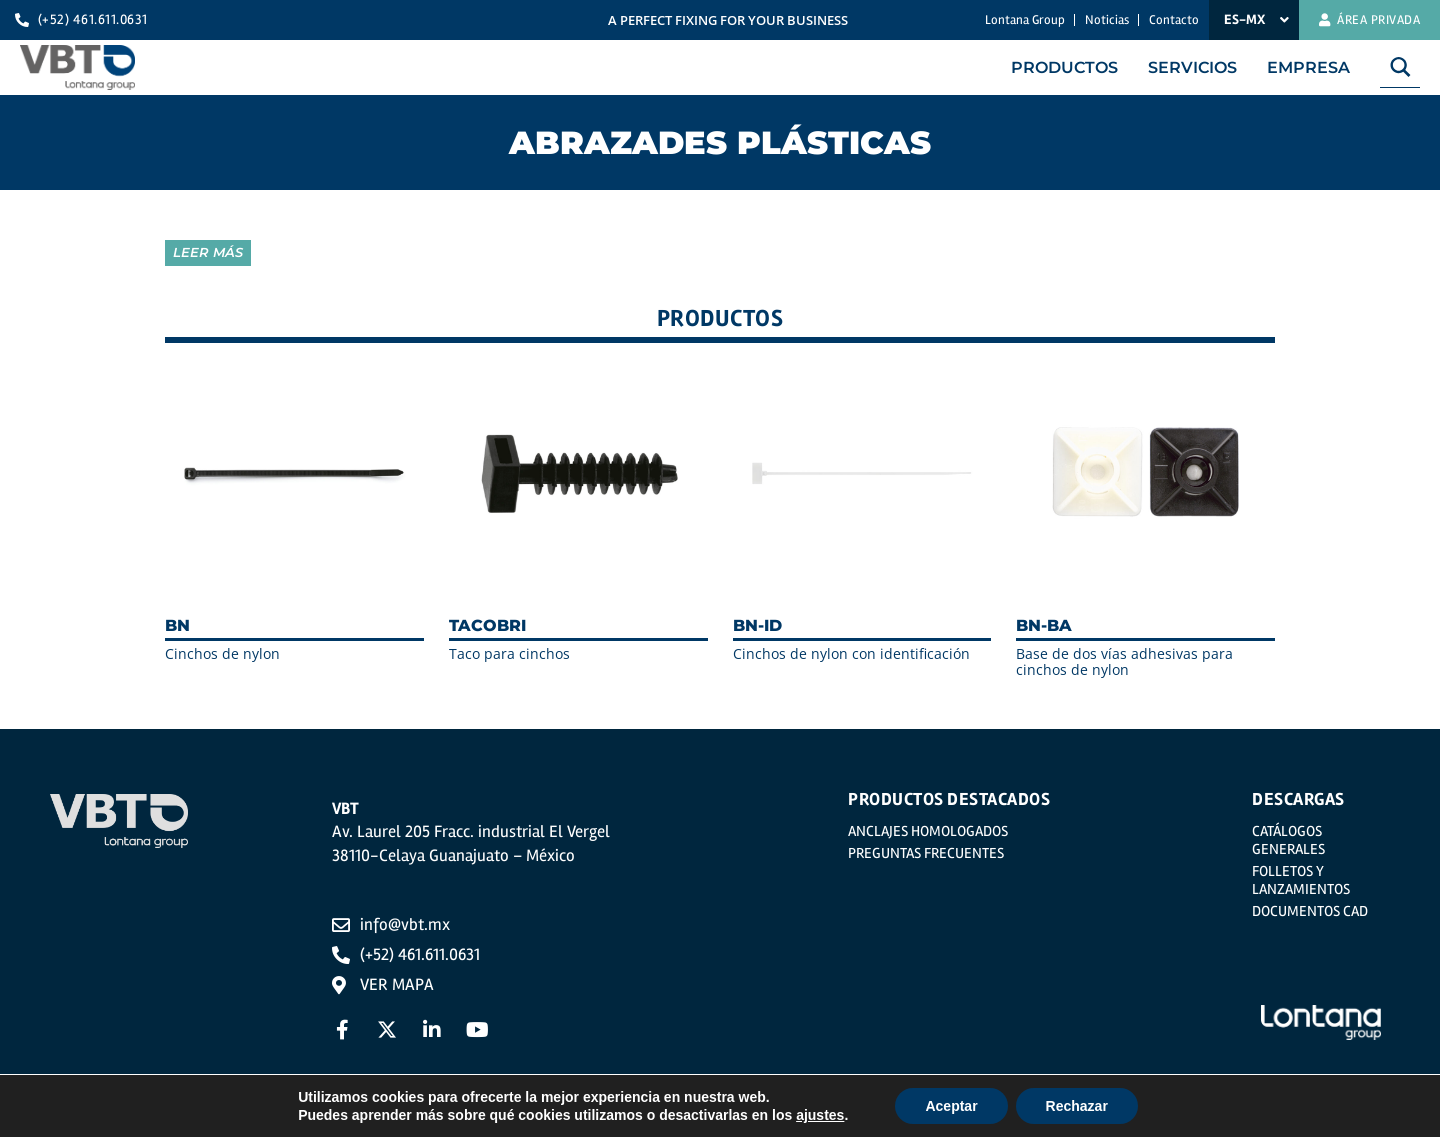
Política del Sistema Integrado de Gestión (962, 1118)
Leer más (208, 252)
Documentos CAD (1310, 911)
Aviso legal (372, 1118)
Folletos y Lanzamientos (1301, 880)
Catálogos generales (1288, 840)
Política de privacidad (526, 1118)
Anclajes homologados (928, 831)
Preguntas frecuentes (926, 853)
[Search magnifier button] (1400, 67)
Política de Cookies (709, 1118)
